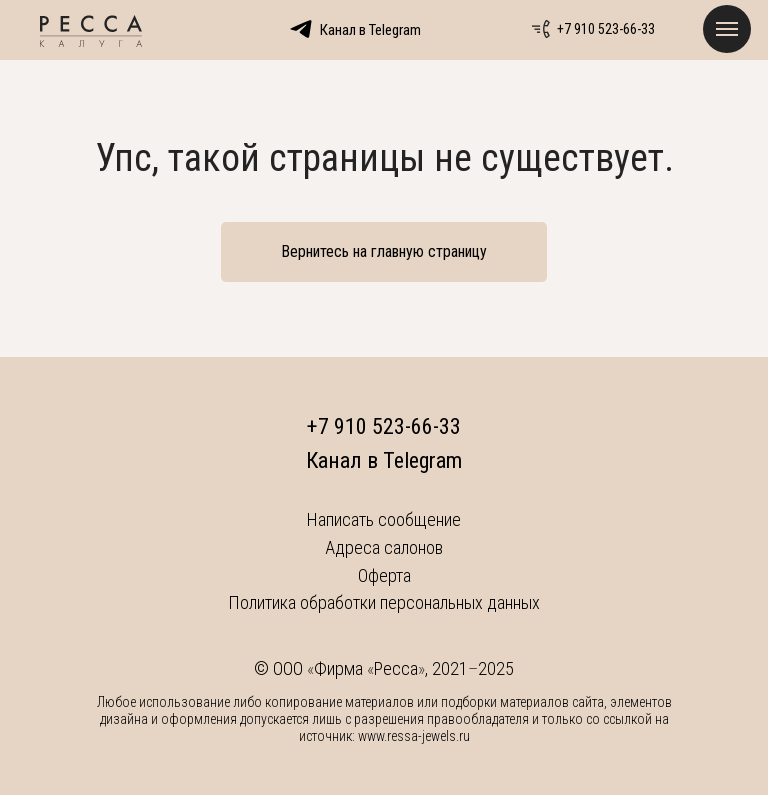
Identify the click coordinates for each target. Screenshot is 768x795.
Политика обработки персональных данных (384, 602)
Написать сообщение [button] (384, 519)
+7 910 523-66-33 (606, 29)
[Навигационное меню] (727, 29)
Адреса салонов (384, 547)
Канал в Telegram (384, 460)
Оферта (384, 575)
